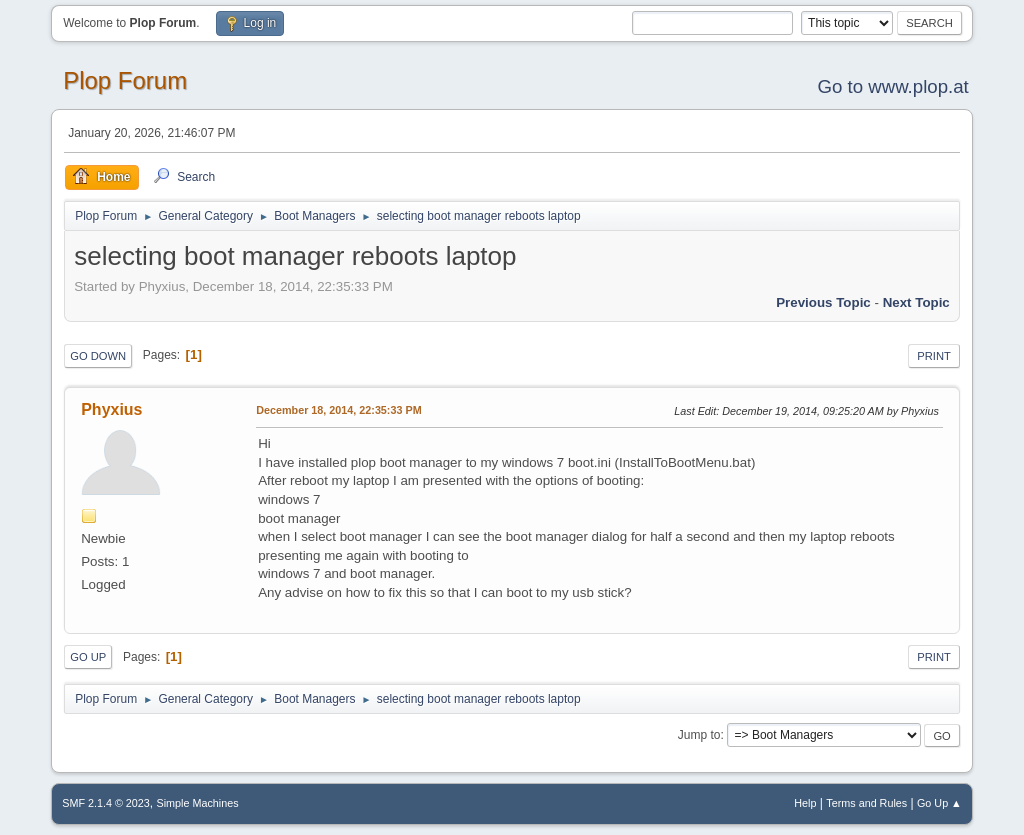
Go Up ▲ (939, 803)
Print (934, 356)
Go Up (88, 657)
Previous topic (823, 302)
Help (805, 803)
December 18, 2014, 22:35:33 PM (338, 410)
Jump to (699, 735)
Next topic (916, 302)
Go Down (98, 356)
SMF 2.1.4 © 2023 (106, 803)
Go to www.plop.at (892, 86)
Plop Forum (125, 80)
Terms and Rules (866, 803)
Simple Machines (198, 803)
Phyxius (111, 409)
